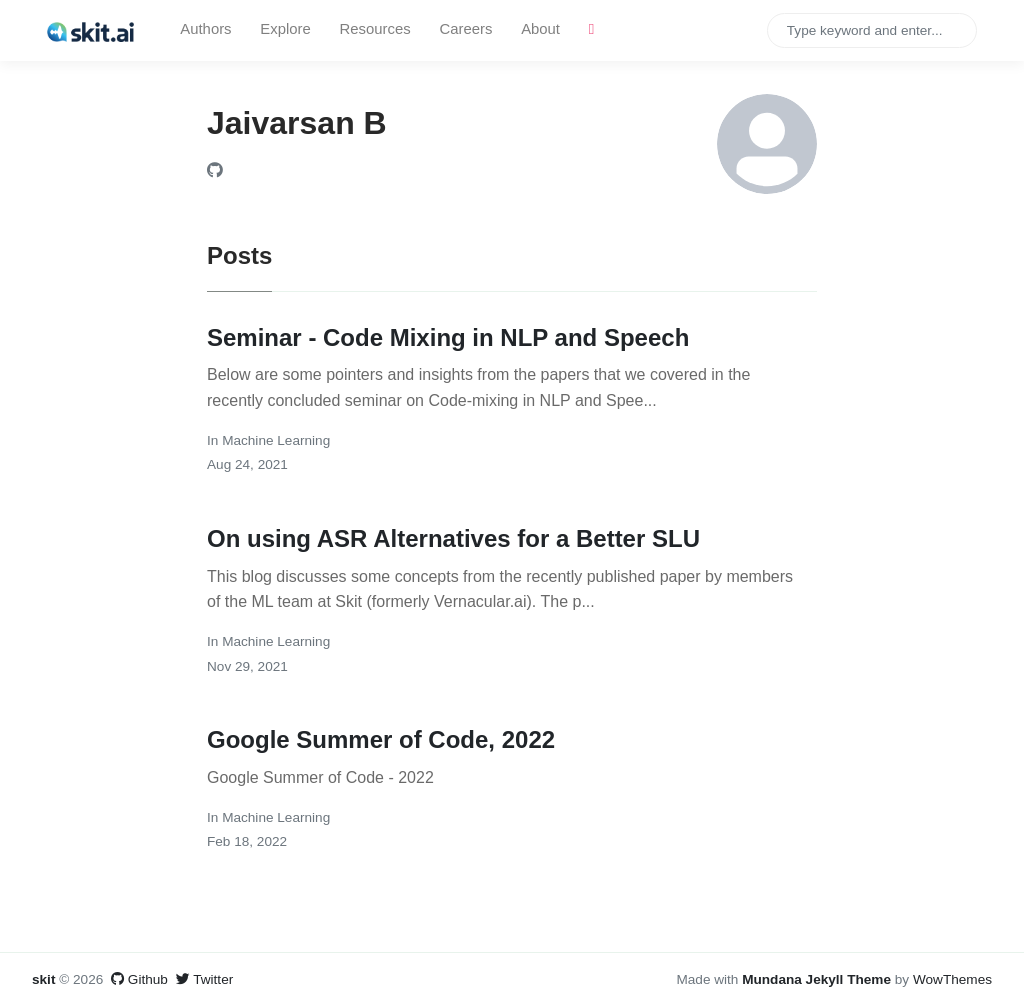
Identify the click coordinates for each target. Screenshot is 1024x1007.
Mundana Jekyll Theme (818, 979)
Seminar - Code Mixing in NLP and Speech (448, 337)
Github (139, 979)
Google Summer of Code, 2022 (381, 739)
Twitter (205, 979)
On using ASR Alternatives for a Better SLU (453, 538)
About (540, 29)
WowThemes (952, 979)
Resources (375, 29)
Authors (205, 29)
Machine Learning (276, 440)
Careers (465, 29)
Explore (285, 29)
